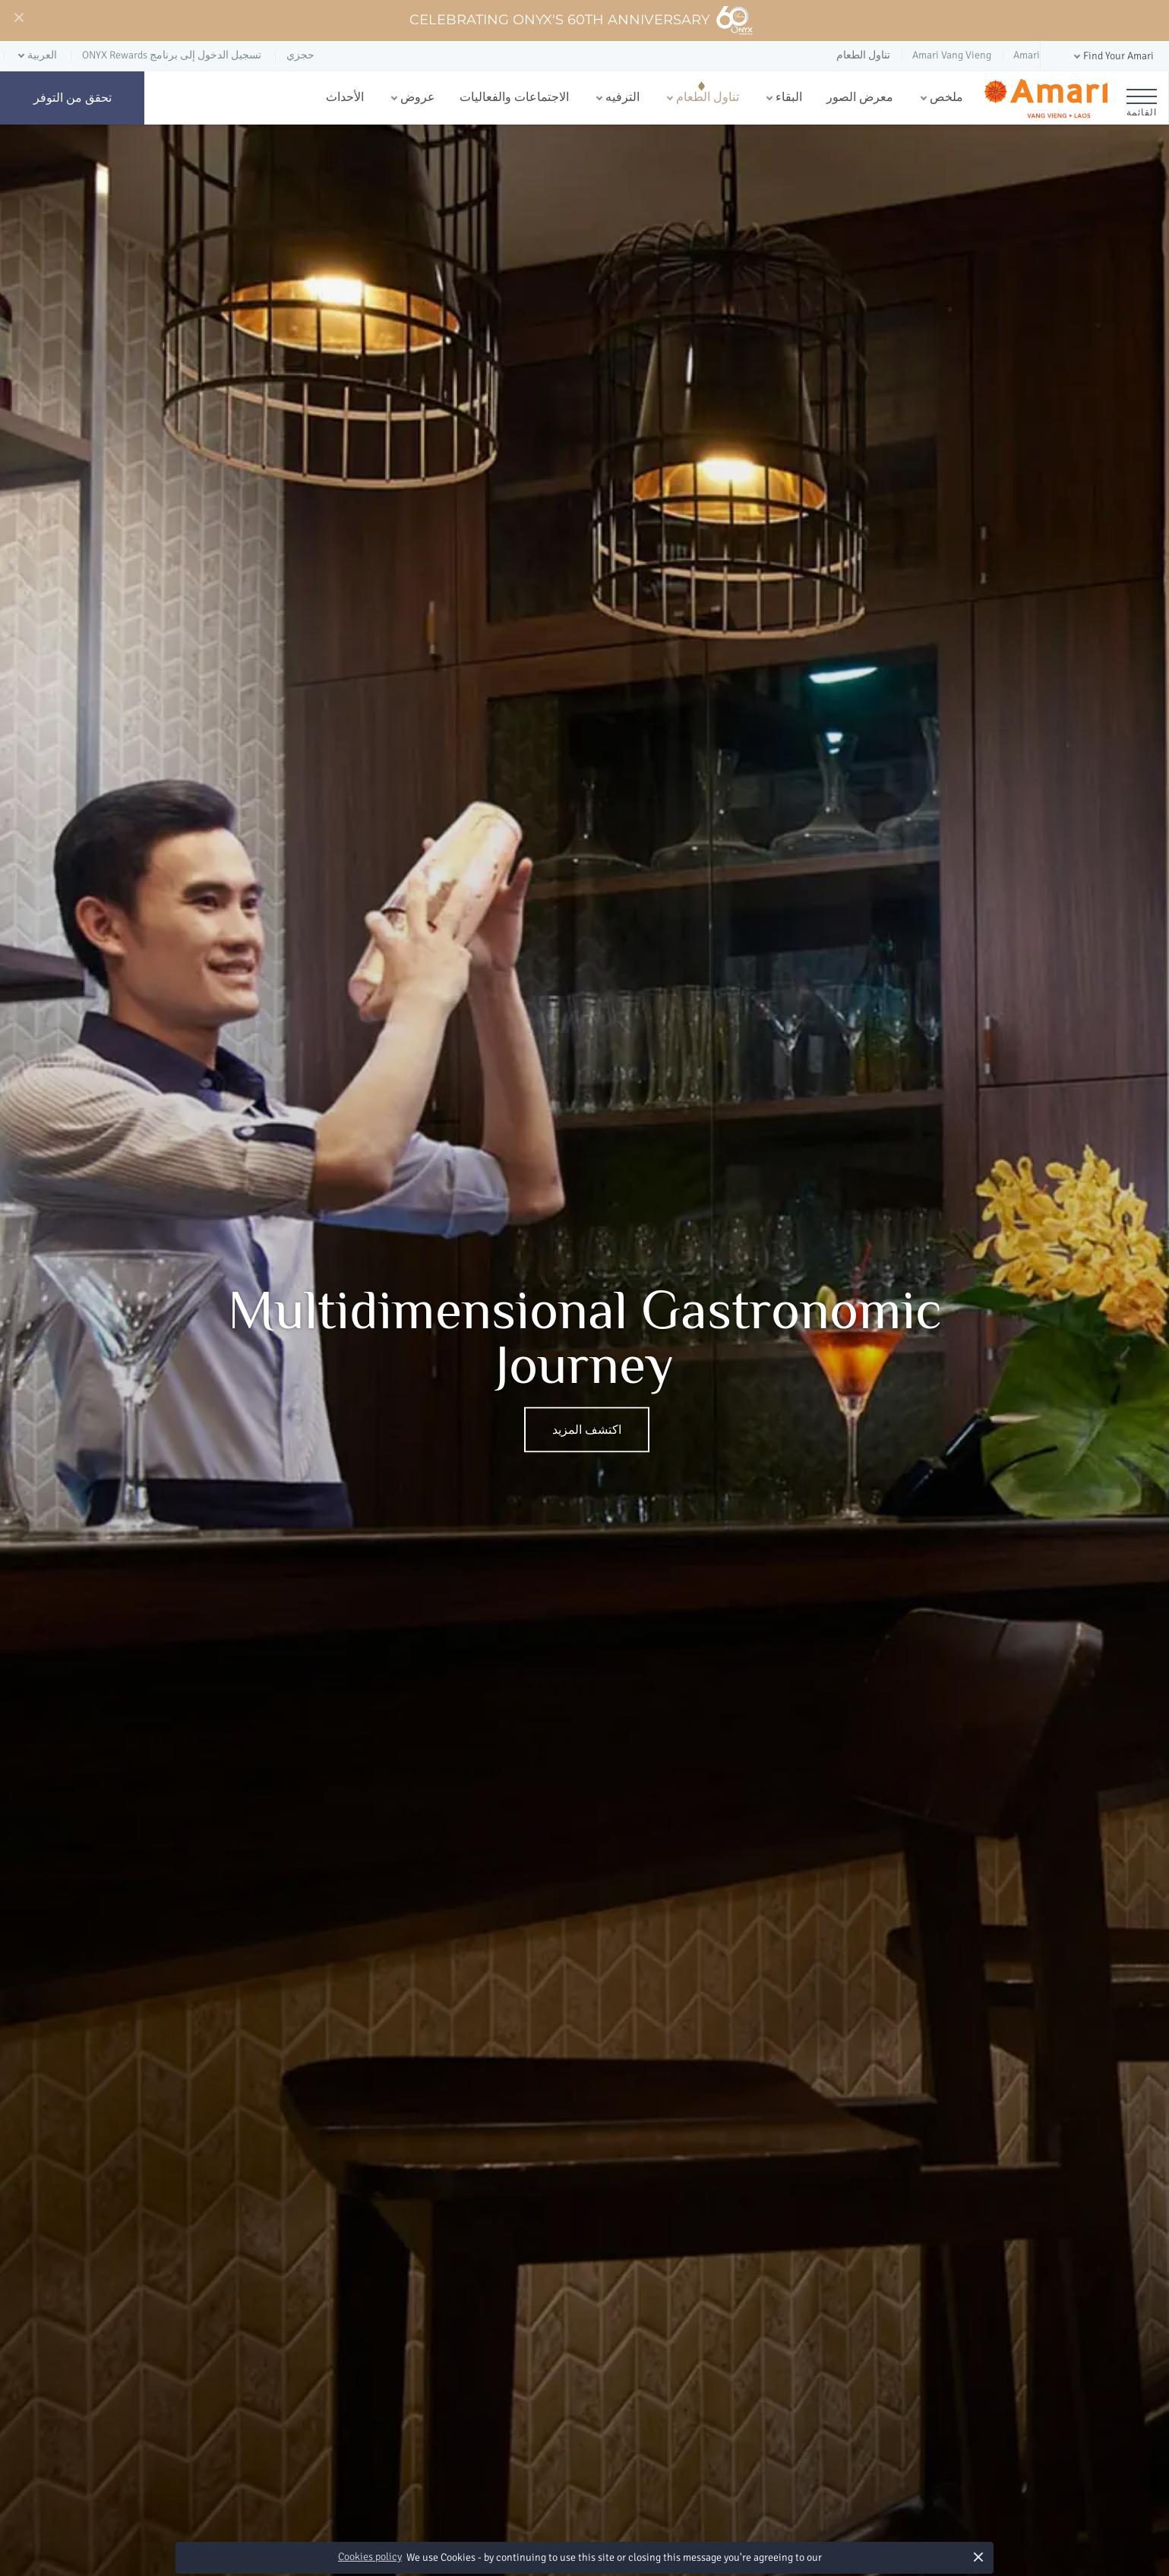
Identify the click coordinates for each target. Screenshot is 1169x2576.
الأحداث (345, 97)
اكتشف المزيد (586, 1430)
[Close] (18, 18)
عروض (417, 97)
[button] (1112, 56)
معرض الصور (859, 97)
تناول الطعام (707, 97)
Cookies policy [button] (370, 2556)
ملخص (946, 97)
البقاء (789, 97)
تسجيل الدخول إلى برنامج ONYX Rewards (171, 55)
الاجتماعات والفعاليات (514, 97)
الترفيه (622, 97)
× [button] (978, 2556)
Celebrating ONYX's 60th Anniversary (581, 20)
